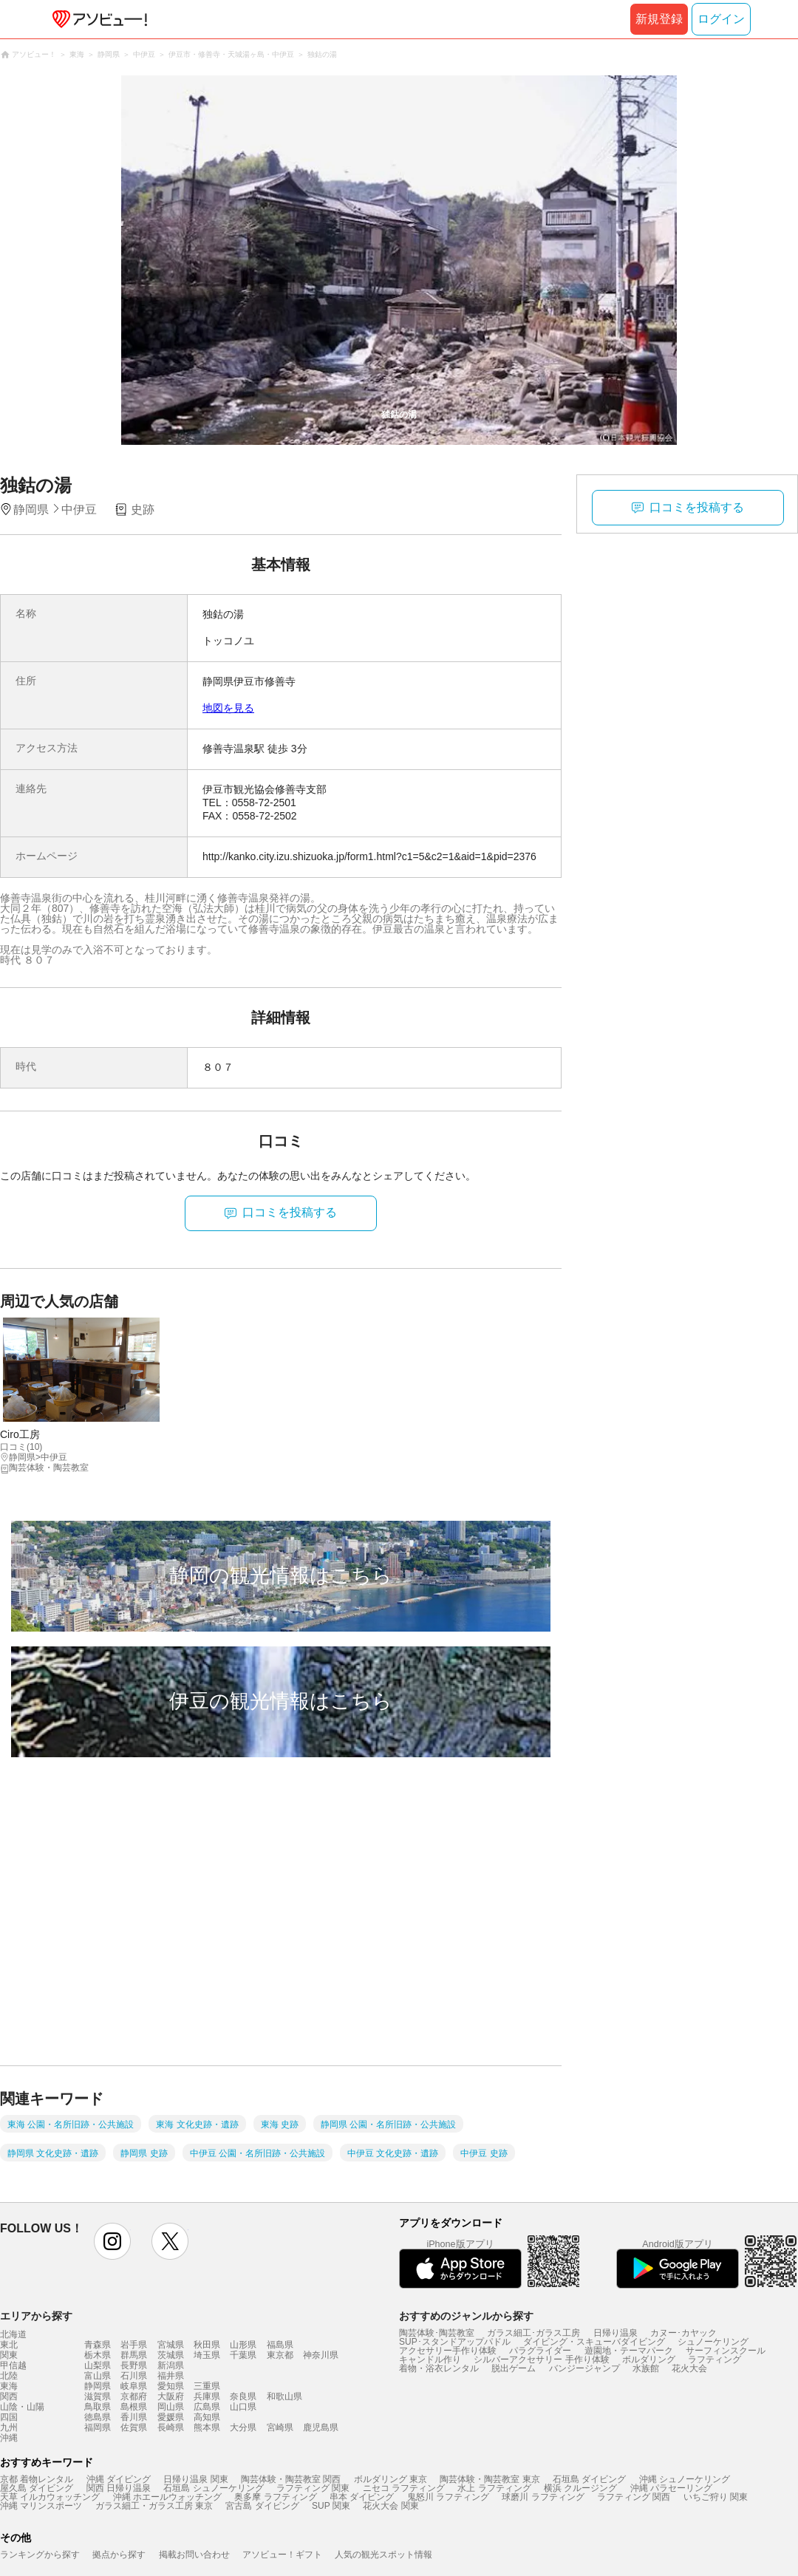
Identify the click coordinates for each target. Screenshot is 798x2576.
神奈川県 (320, 2355)
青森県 (97, 2345)
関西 (9, 2396)
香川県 (133, 2417)
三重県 (207, 2386)
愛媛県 (170, 2417)
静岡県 (97, 2386)
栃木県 (97, 2355)
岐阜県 (133, 2386)
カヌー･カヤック (683, 2333)
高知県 (207, 2417)
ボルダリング (648, 2359)
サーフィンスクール (725, 2350)
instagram (112, 2241)
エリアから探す (36, 2316)
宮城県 (170, 2345)
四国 (9, 2417)
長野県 (133, 2365)
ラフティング (714, 2359)
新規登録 (659, 19)
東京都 (280, 2355)
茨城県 (170, 2355)
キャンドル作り (430, 2359)
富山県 (97, 2376)
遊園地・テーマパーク (628, 2350)
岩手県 (133, 2345)
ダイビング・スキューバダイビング (594, 2342)
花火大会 (689, 2368)
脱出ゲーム (513, 2368)
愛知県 (170, 2386)
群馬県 (133, 2355)
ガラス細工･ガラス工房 (533, 2333)
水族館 (645, 2368)
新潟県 (170, 2365)
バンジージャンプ (584, 2368)
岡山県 (170, 2407)
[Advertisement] (138, 1925)
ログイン (721, 19)
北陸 (9, 2375)
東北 (9, 2344)
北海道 (13, 2334)
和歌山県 (284, 2396)
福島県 (280, 2345)
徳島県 (97, 2417)
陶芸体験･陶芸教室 (436, 2333)
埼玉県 (207, 2355)
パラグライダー (540, 2350)
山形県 (243, 2345)
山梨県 (97, 2365)
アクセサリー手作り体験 (448, 2350)
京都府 (133, 2396)
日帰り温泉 (615, 2333)
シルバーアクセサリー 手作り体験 (541, 2359)
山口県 (243, 2407)
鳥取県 (97, 2407)
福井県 (170, 2376)
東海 (9, 2386)
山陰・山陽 (22, 2406)
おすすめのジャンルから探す (466, 2316)
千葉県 (243, 2355)
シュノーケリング (713, 2342)
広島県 (207, 2407)
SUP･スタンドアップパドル (455, 2342)
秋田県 (207, 2345)
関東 (9, 2355)
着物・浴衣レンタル (439, 2368)
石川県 (133, 2376)
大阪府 (170, 2396)
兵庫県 (207, 2396)
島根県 (133, 2407)
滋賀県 (97, 2396)
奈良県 (243, 2396)
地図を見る (228, 708)
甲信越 (13, 2365)
